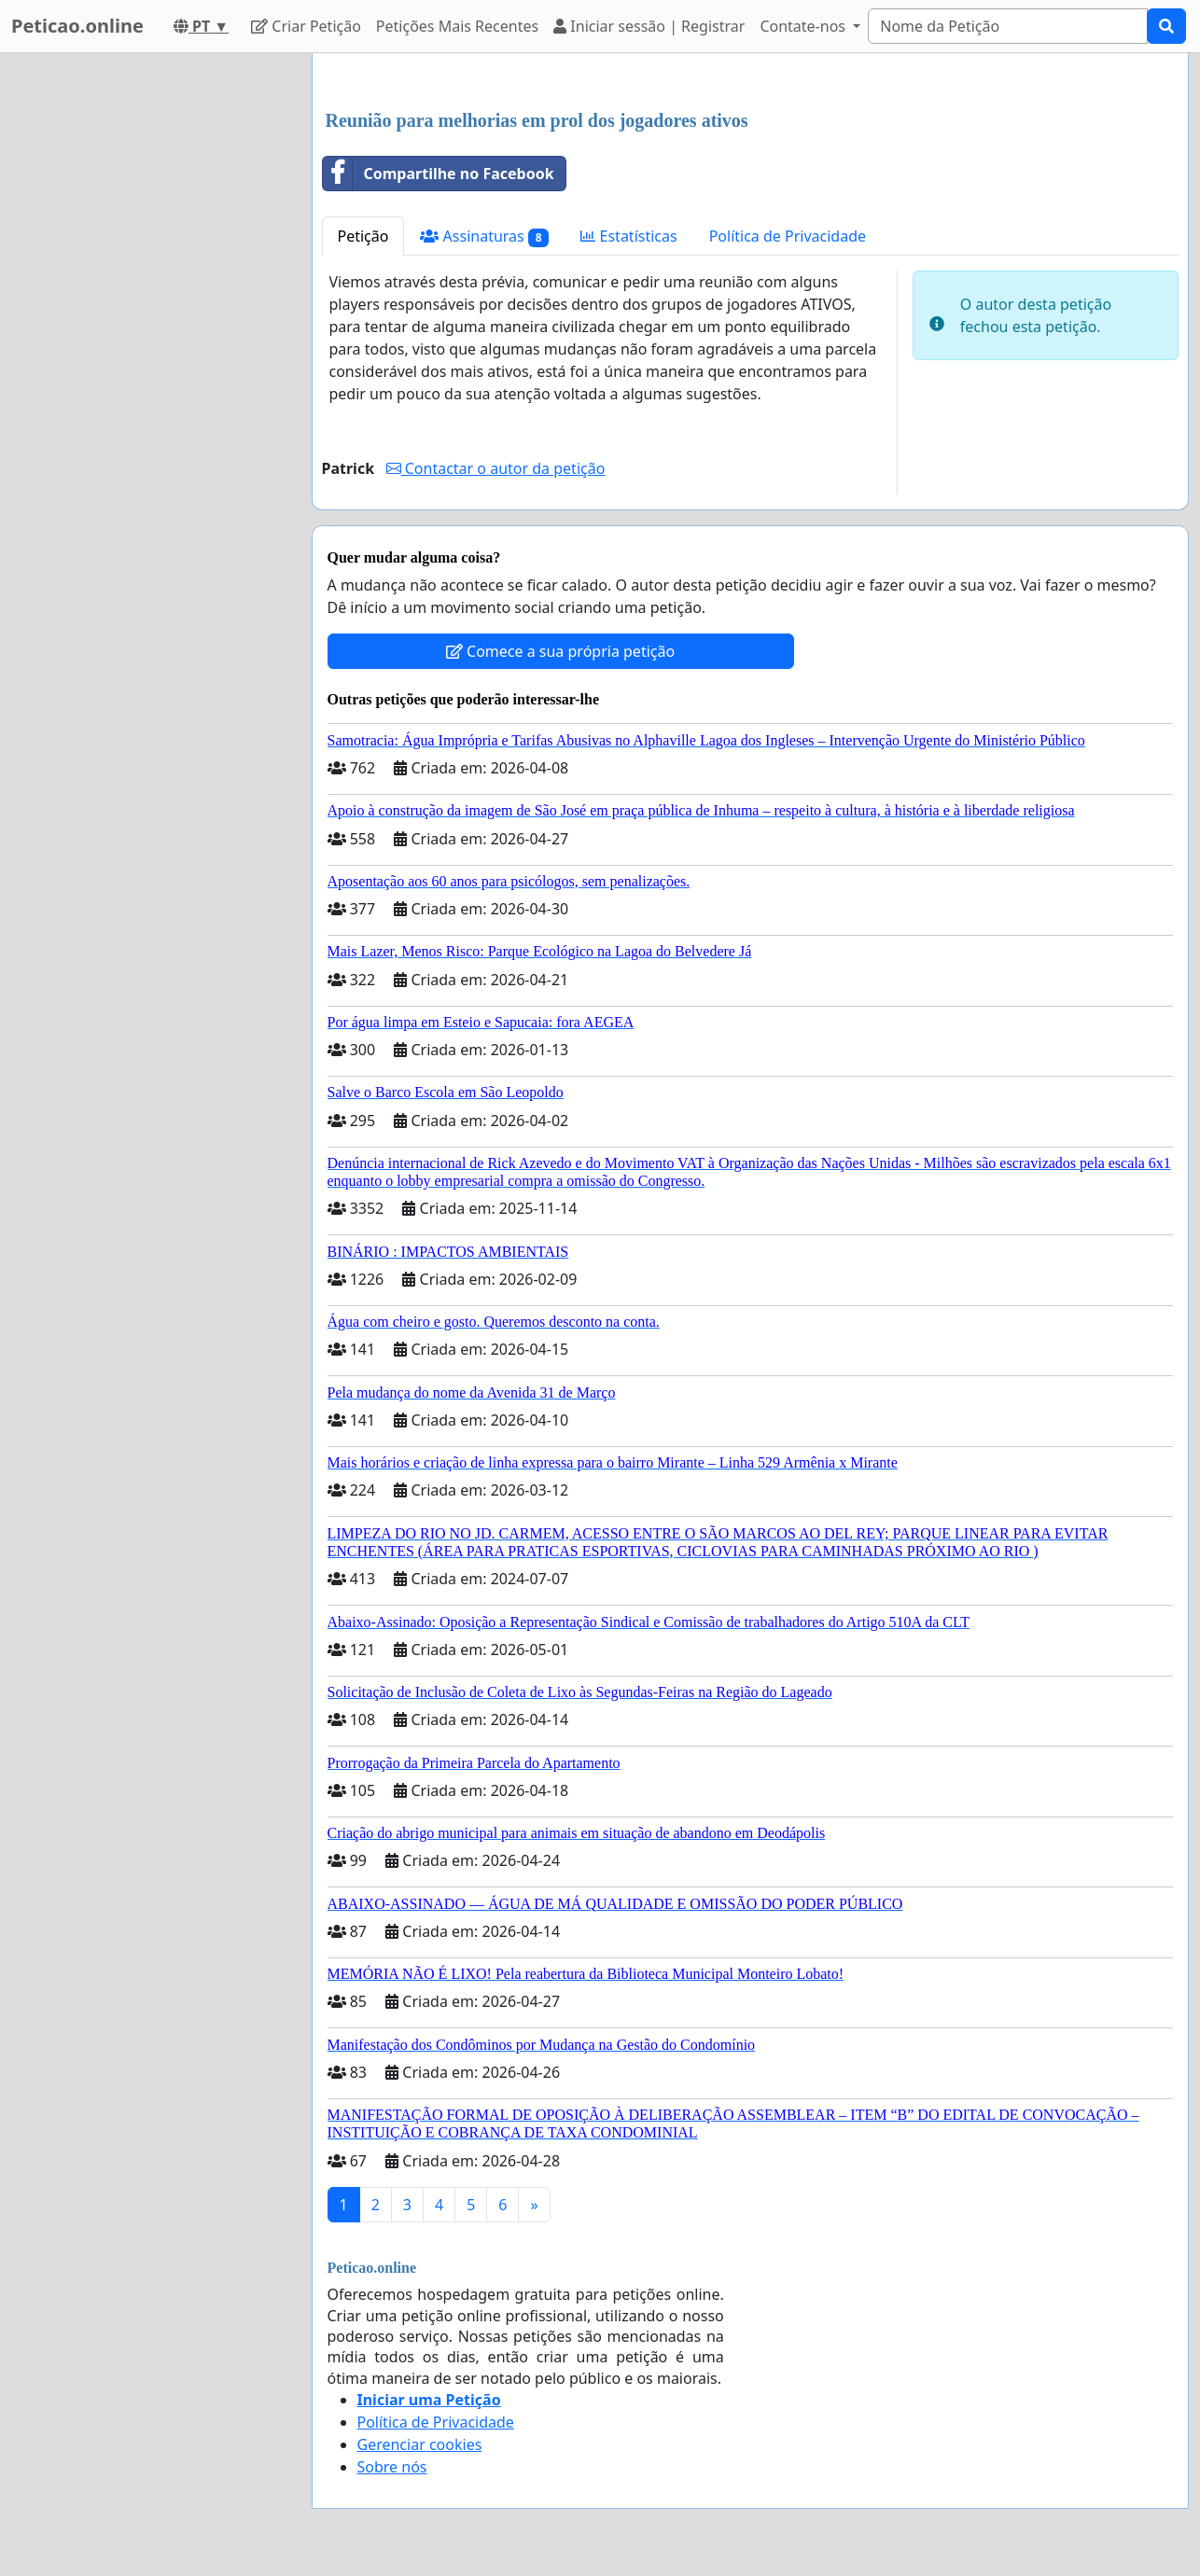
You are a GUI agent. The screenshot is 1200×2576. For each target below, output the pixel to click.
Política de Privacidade (787, 236)
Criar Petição (306, 26)
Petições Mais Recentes (457, 26)
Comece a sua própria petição (560, 651)
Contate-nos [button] (804, 26)
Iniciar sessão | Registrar (649, 26)
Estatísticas (628, 236)
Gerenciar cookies (419, 2444)
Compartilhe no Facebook (438, 173)
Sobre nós (392, 2467)
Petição (363, 236)
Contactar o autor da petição (496, 468)
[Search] (1008, 26)
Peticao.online (77, 25)
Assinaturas (484, 236)
